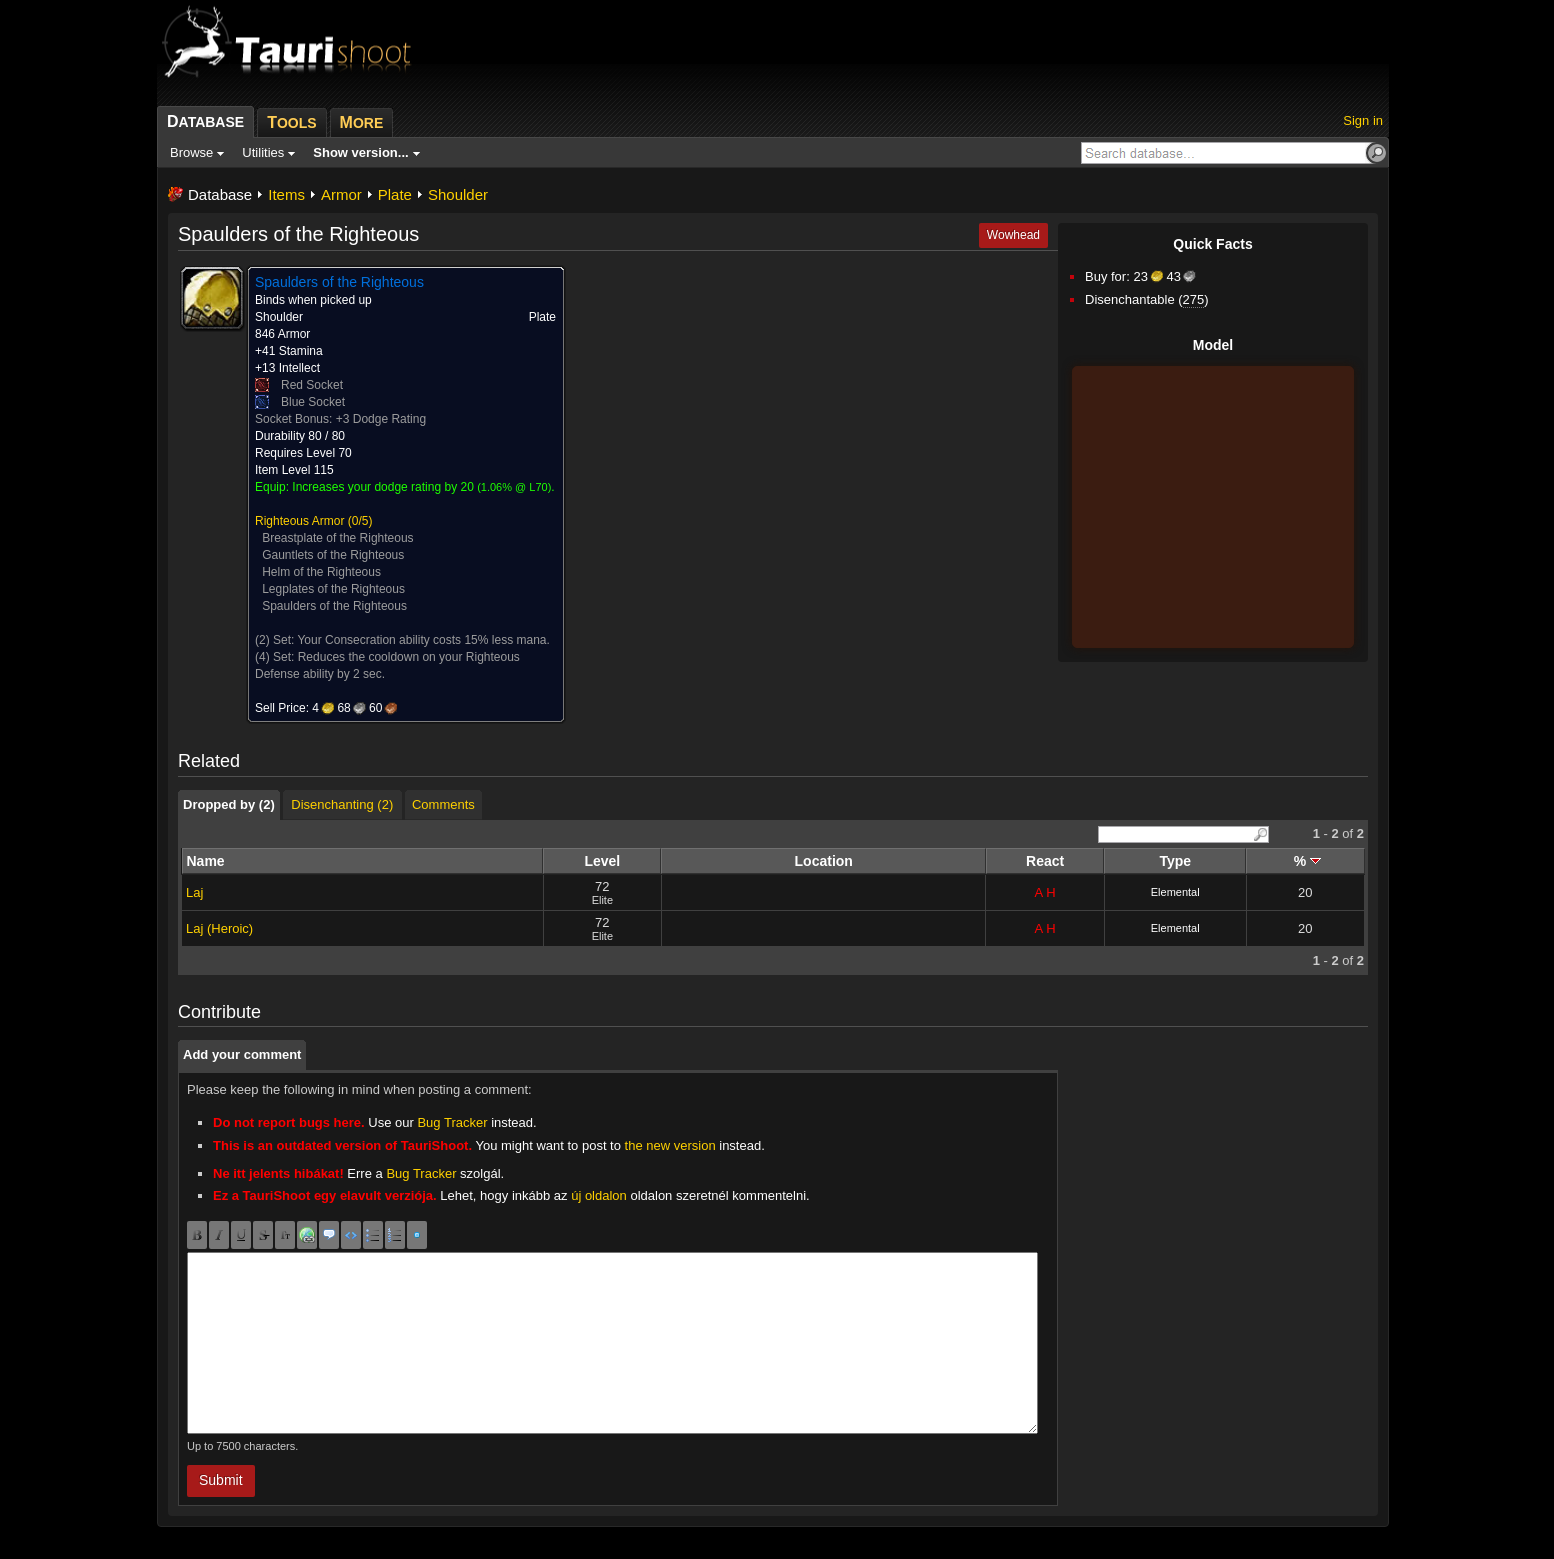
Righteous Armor (299, 521)
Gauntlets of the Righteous (333, 555)
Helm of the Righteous (321, 572)
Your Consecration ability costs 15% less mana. (423, 640)
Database (220, 194)
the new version (670, 1145)
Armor (341, 194)
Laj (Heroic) (219, 928)
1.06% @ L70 (514, 487)
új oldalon (599, 1195)
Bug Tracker (452, 1122)
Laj (194, 892)
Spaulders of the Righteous (334, 606)
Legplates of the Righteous (333, 589)
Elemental (1175, 892)
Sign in (1363, 120)
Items (286, 194)
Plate (395, 194)
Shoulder (458, 194)
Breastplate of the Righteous (337, 538)
